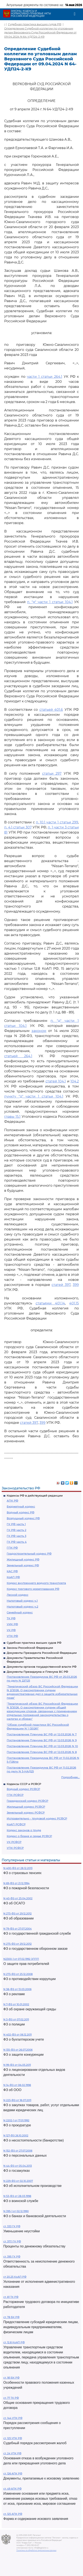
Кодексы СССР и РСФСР (24, 1784)
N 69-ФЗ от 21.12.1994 (16, 1883)
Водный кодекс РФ (20, 1512)
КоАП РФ (13, 1577)
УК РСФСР (14, 1842)
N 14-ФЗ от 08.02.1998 (17, 2085)
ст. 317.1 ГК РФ (12, 2241)
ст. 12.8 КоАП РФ (14, 2342)
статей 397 (61, 1285)
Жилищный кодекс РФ (23, 1559)
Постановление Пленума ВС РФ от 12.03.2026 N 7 (42, 1734)
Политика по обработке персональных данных (36, 2550)
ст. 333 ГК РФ (11, 2226)
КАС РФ (12, 1571)
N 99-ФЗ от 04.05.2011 (17, 2064)
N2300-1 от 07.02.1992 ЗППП (21, 1958)
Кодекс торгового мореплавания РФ (33, 1589)
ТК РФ (11, 1618)
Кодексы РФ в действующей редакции (35, 1495)
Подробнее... (70, 1777)
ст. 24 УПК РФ (12, 2453)
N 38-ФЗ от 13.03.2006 (17, 1989)
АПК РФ (12, 1500)
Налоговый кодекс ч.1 (22, 1600)
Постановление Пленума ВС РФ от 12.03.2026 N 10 (42, 1746)
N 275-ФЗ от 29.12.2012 (17, 1943)
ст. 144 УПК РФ (12, 2418)
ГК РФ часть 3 (16, 1536)
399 (76, 1285)
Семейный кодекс (20, 1612)
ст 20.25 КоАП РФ (14, 2276)
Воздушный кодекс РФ (23, 1518)
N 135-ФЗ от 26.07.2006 (17, 2049)
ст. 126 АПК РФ (12, 2473)
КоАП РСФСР (16, 1824)
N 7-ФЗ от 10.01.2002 (16, 2004)
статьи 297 (52, 773)
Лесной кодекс (17, 1594)
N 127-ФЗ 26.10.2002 (15, 2135)
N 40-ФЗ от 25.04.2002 (17, 1898)
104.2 (74, 1081)
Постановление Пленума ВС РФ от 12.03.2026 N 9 (42, 1740)
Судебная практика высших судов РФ (34, 1642)
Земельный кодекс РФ (23, 1565)
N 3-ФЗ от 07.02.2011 (16, 2019)
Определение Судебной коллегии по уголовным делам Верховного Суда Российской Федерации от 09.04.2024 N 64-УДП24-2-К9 (40, 32)
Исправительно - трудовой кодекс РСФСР (37, 1818)
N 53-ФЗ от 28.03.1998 (17, 2196)
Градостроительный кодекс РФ (29, 1553)
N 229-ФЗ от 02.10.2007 (18, 2180)
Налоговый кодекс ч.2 (22, 1606)
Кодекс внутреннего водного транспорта (36, 1583)
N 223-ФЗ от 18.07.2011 (17, 2100)
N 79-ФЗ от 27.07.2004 (17, 1928)
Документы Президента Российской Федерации (42, 1652)
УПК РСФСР (15, 1847)
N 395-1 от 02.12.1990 (16, 2211)
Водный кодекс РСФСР (23, 1789)
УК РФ (11, 1630)
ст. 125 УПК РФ (12, 2438)
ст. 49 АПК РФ (12, 2488)
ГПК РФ (12, 1547)
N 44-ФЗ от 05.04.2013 (17, 2165)
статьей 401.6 (51, 710)
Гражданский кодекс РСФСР (27, 1800)
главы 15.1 (12, 1117)
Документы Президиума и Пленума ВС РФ (37, 1671)
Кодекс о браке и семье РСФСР (29, 1836)
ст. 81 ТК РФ (10, 2297)
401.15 (74, 1303)
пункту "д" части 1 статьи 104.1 (33, 1096)
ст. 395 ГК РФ (11, 2256)
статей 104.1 (55, 1081)
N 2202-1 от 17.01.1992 (16, 2120)
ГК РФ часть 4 (17, 1541)
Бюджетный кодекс (21, 1506)
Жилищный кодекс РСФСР (26, 1806)
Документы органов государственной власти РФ (42, 1666)
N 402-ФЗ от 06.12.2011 (17, 2034)
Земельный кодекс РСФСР (26, 1812)
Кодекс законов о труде (24, 1830)
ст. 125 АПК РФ (12, 2513)
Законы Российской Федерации (30, 1647)
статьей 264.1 (18, 1056)
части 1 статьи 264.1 (44, 377)
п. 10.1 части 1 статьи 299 (57, 822)
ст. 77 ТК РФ (11, 2397)
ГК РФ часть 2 (16, 1530)
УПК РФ (12, 1636)
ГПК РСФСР (15, 1795)
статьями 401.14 (50, 1303)
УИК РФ (12, 1624)
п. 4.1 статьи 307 (18, 827)
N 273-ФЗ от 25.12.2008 (18, 1974)
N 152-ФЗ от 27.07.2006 (17, 2150)
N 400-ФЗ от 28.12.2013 (17, 1868)
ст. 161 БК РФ (11, 2377)
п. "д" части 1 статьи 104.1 (50, 602)
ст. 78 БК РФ (11, 2317)
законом (38, 1031)
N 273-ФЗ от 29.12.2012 (17, 1913)
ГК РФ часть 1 (16, 1524)
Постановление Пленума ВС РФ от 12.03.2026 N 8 (42, 1752)
